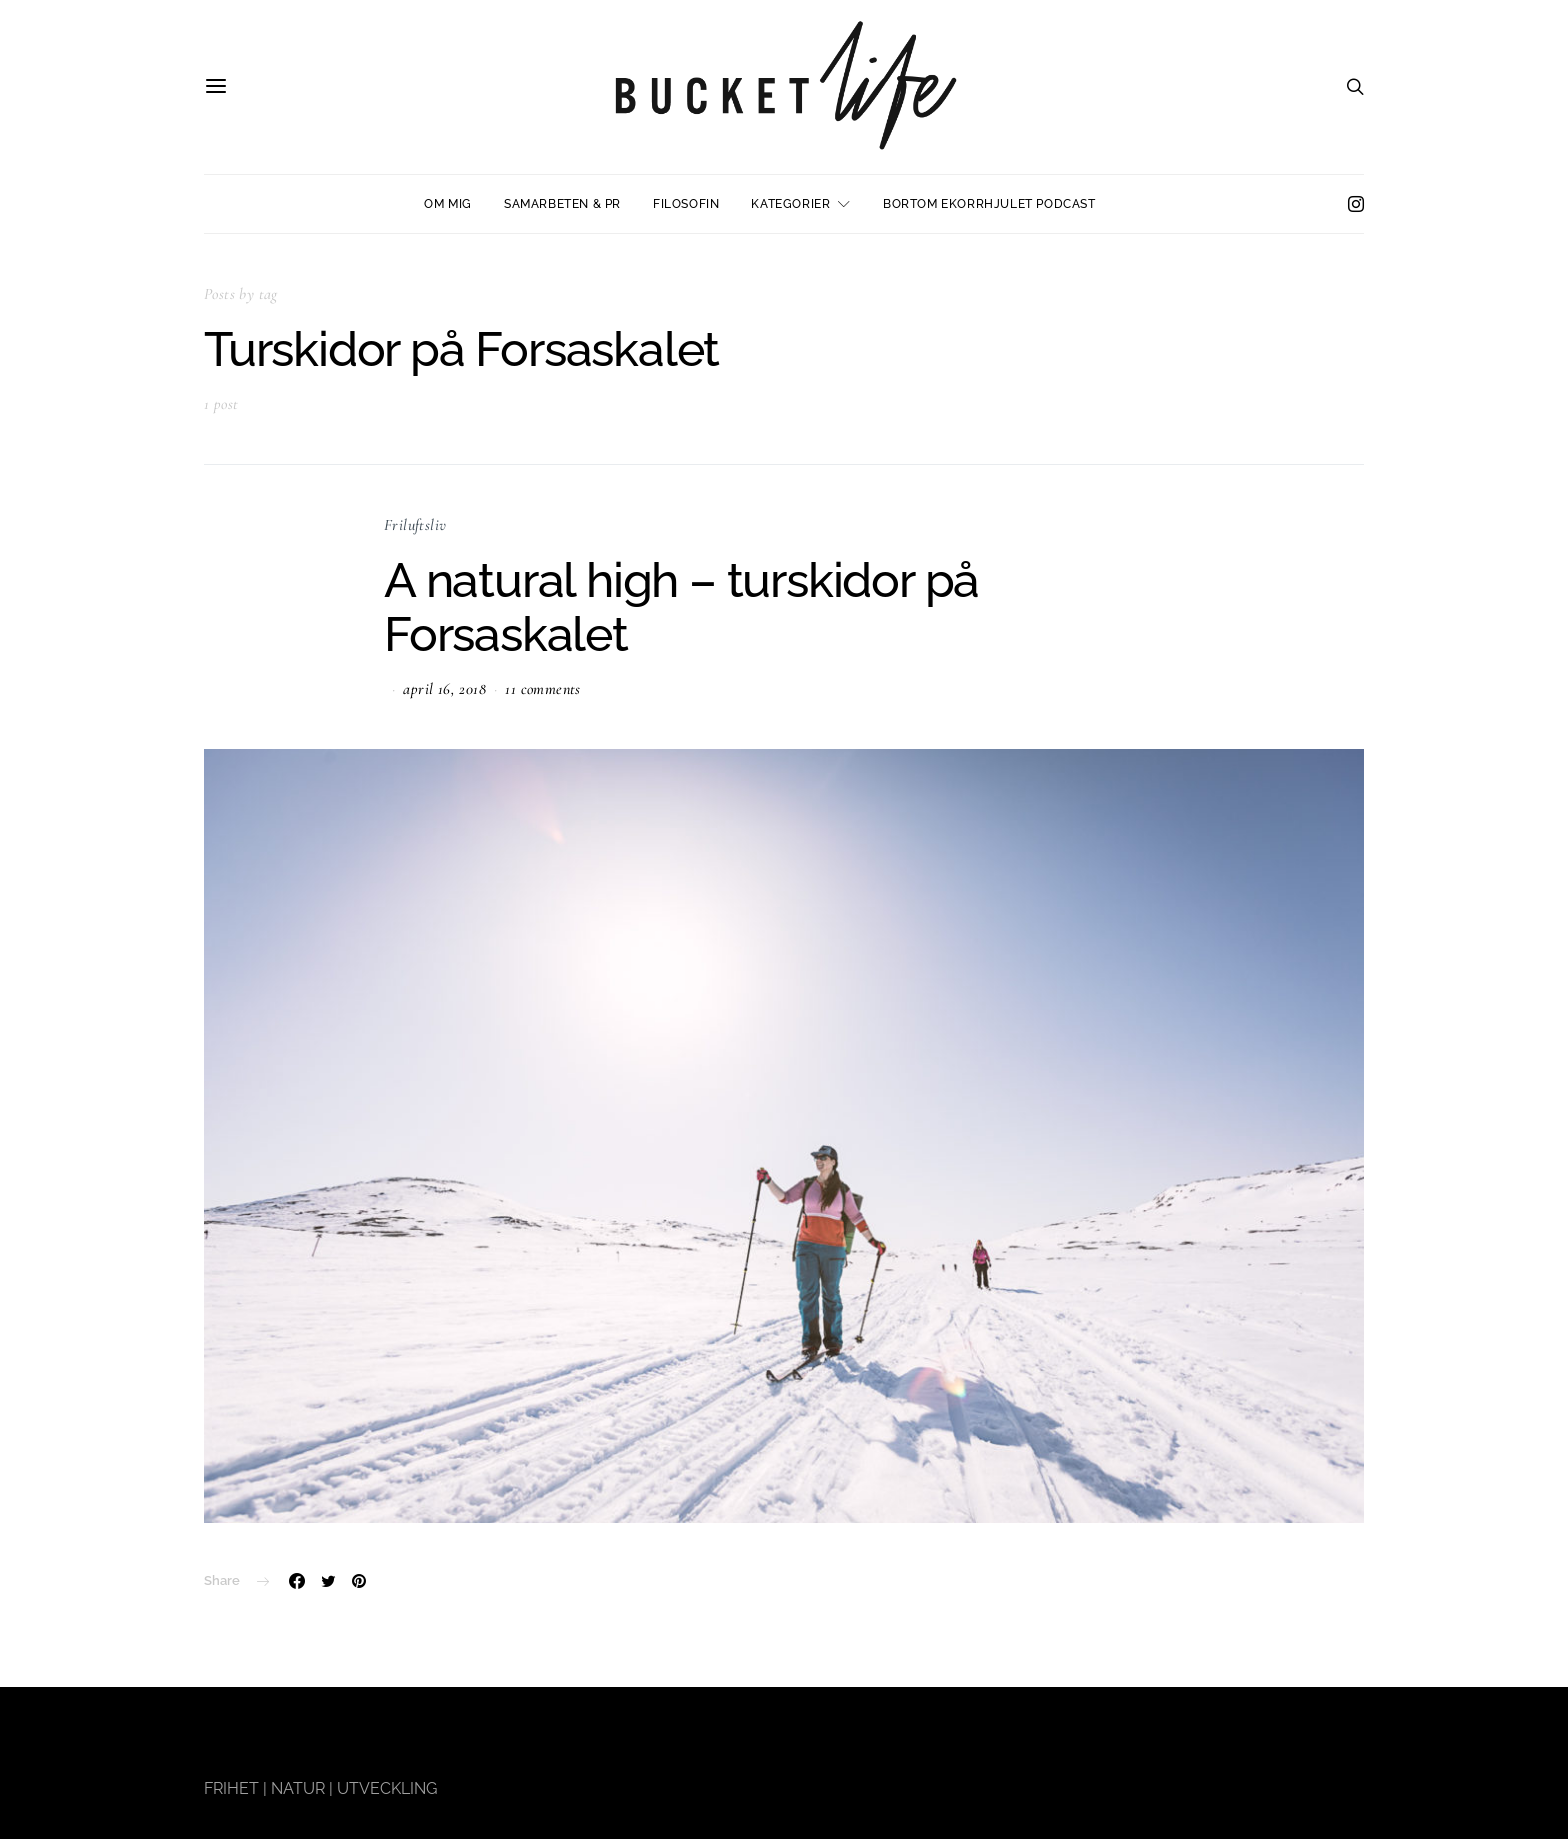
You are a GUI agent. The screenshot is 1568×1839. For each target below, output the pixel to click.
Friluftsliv (415, 525)
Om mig (448, 204)
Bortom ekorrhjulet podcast (989, 204)
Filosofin (686, 204)
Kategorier (790, 204)
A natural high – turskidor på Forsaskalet (681, 607)
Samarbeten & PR (562, 204)
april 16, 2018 (444, 689)
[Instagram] (1356, 204)
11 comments (542, 689)
